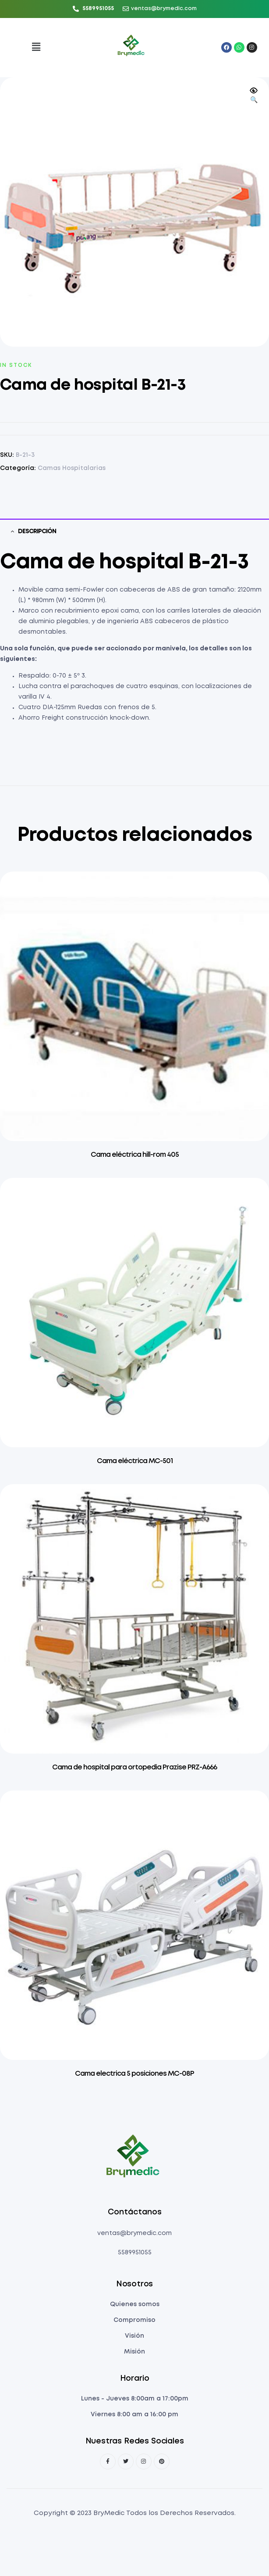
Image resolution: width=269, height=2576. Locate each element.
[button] (35, 47)
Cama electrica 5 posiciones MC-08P (134, 2073)
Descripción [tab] (37, 531)
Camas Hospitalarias (72, 468)
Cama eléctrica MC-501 (135, 1461)
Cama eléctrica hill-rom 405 (135, 1155)
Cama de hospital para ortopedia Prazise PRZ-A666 (134, 1767)
